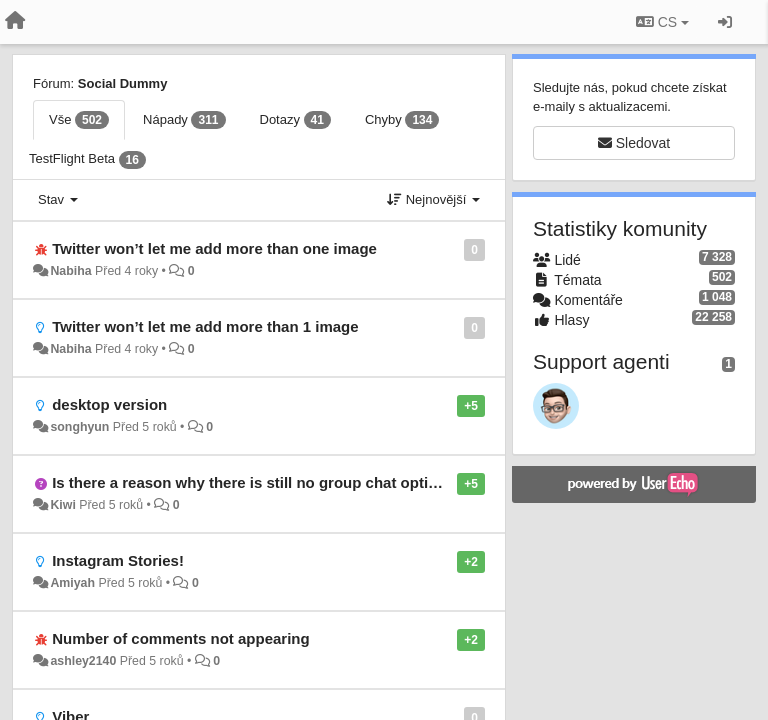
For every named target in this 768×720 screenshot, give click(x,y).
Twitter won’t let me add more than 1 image (205, 326)
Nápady (184, 120)
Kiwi (62, 505)
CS (662, 22)
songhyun (79, 427)
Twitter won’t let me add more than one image (214, 248)
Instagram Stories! (118, 560)
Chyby (402, 120)
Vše (79, 120)
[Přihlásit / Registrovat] (725, 22)
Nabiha (70, 271)
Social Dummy (123, 83)
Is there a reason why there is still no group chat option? (253, 482)
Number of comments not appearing (181, 638)
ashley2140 (83, 661)
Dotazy (295, 120)
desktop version (109, 404)
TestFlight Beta (87, 160)
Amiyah (72, 583)
